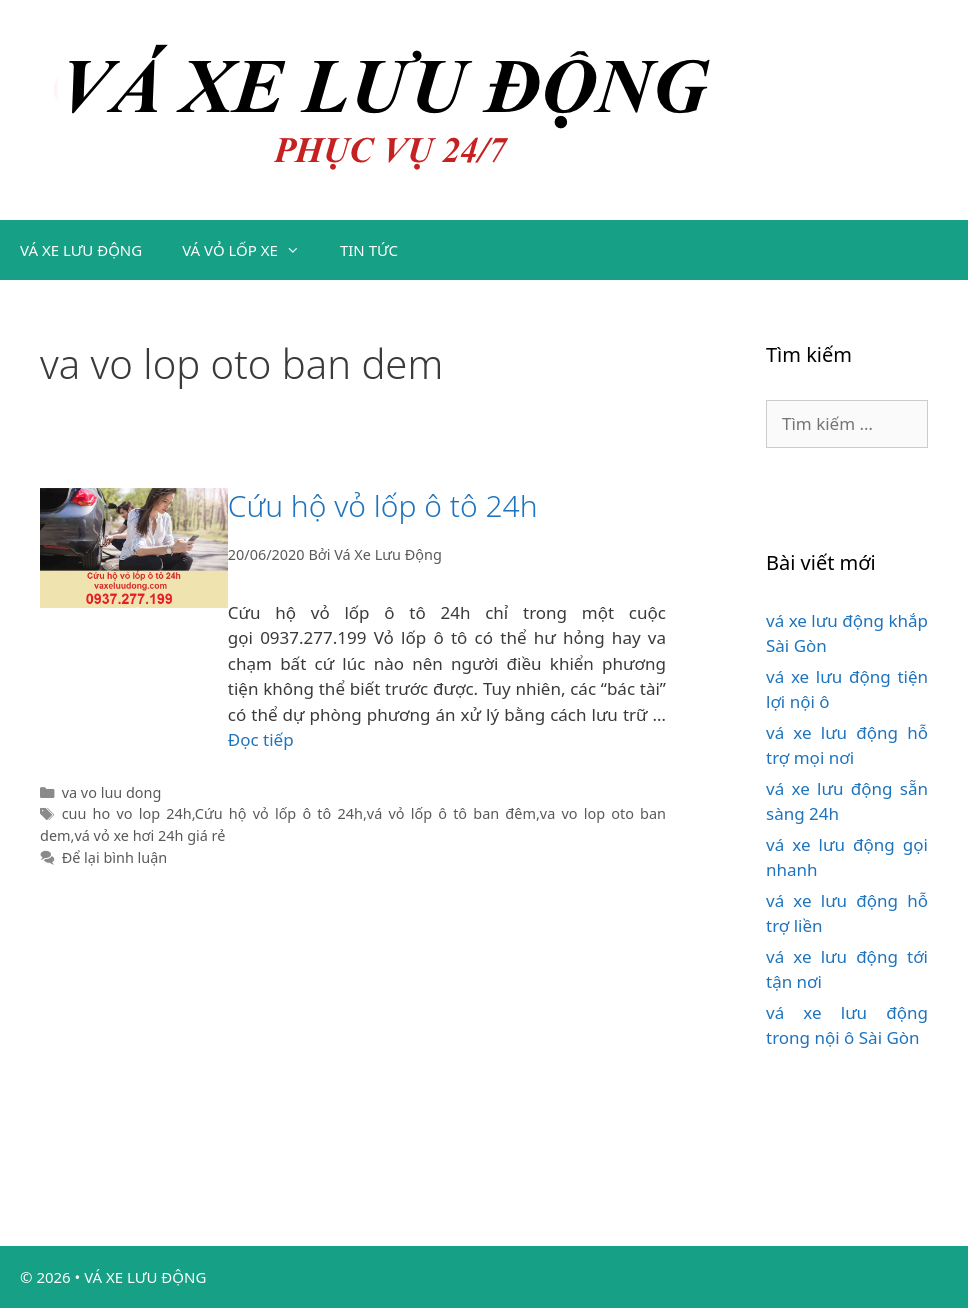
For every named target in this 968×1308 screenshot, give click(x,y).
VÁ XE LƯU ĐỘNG (81, 250)
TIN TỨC (369, 250)
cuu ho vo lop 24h (127, 813)
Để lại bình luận (115, 857)
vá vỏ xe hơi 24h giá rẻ (149, 835)
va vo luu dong (112, 792)
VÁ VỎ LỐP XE (251, 250)
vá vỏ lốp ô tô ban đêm (451, 813)
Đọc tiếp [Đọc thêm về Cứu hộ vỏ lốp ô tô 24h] (261, 739)
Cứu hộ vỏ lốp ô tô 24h (383, 505)
